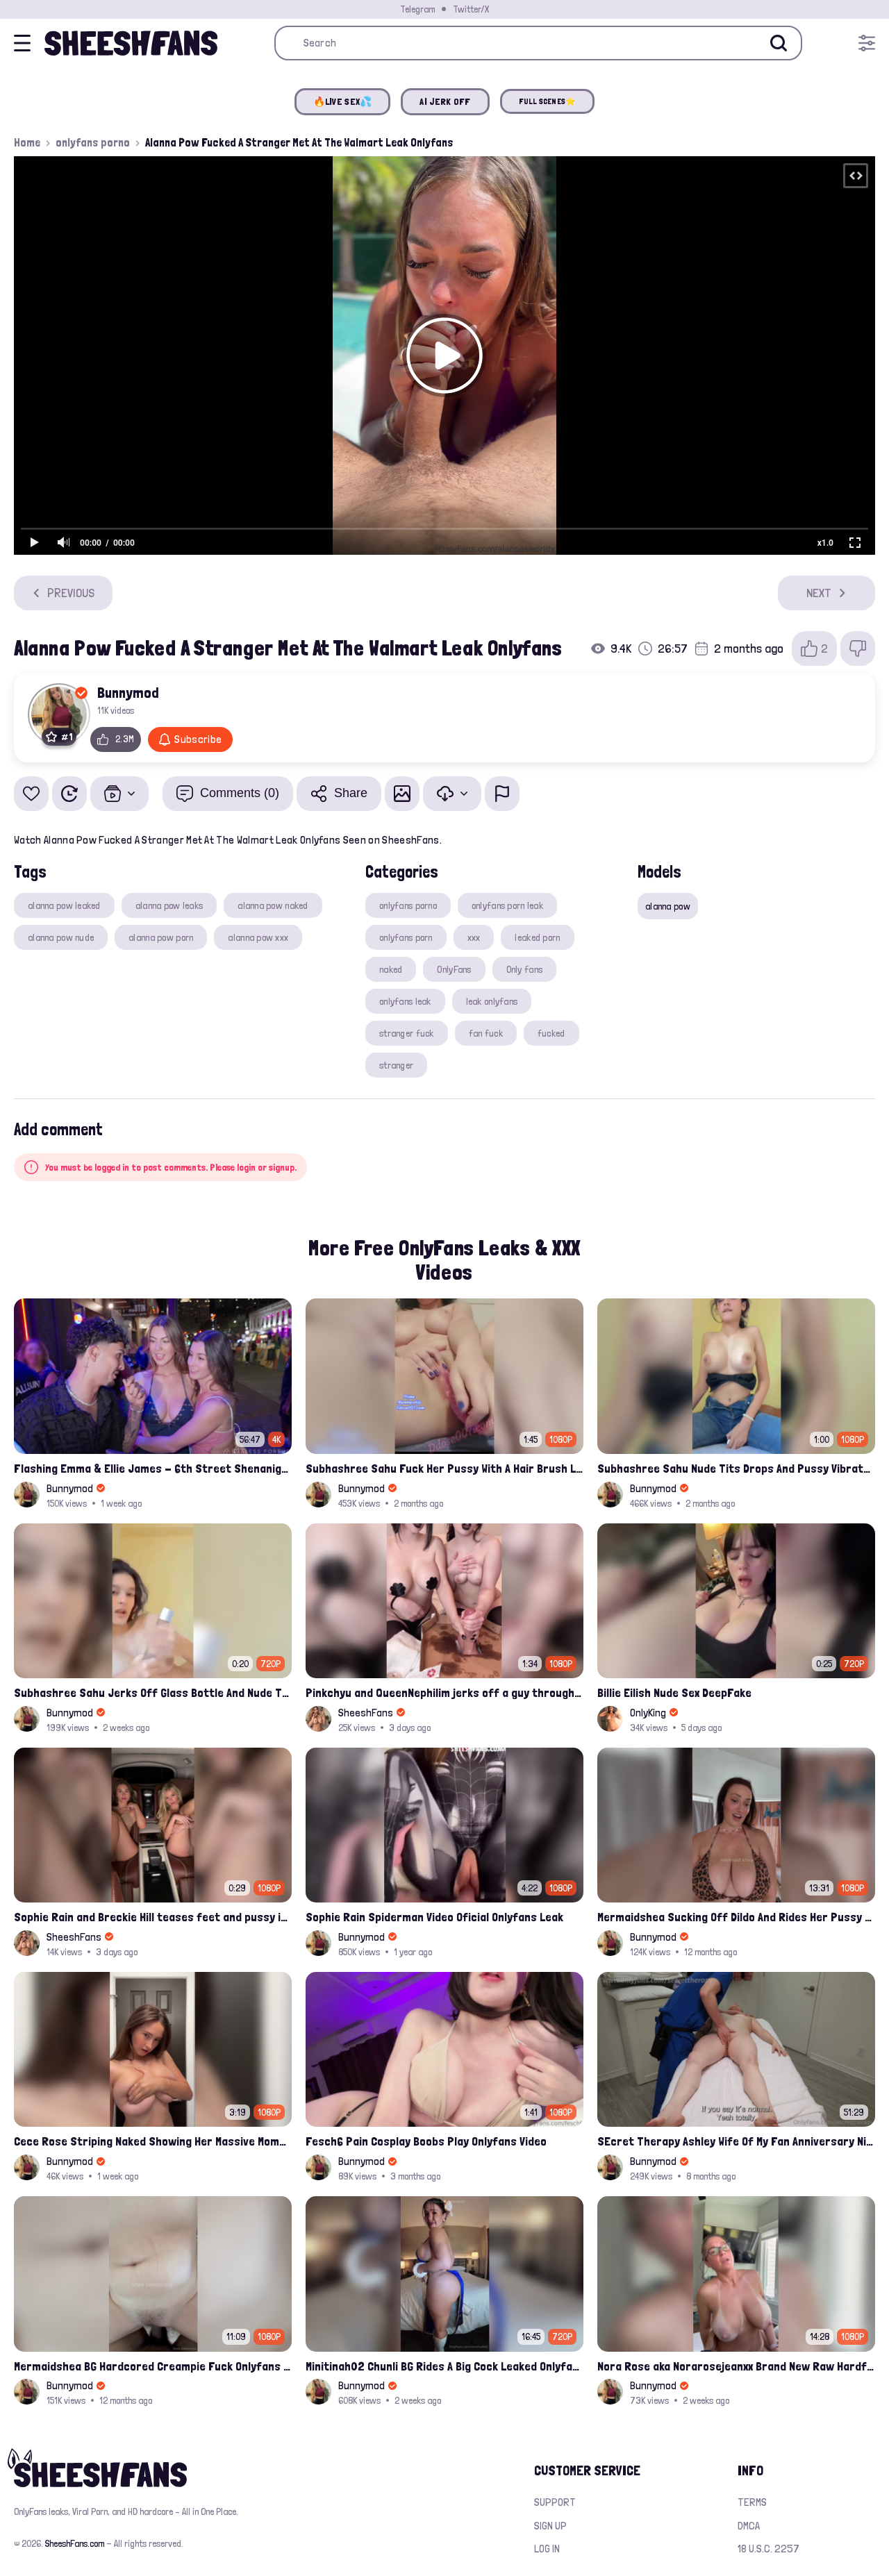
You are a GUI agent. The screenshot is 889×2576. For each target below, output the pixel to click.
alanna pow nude (61, 937)
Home (27, 142)
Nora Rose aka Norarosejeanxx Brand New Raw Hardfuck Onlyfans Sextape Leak (736, 2366)
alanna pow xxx (258, 937)
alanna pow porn (160, 937)
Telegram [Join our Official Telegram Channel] (417, 9)
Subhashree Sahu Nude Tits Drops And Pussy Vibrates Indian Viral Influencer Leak (736, 1468)
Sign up (550, 2525)
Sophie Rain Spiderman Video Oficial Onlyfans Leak (434, 1916)
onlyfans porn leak (507, 905)
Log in (547, 2548)
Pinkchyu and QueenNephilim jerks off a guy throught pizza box (444, 1692)
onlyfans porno (93, 142)
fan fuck (486, 1033)
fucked (551, 1033)
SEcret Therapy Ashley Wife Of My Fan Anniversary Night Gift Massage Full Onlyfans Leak (736, 2141)
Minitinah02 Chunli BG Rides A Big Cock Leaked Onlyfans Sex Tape (444, 2366)
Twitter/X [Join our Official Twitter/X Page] (471, 9)
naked (390, 969)
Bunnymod (128, 692)
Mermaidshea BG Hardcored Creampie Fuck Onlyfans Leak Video (153, 2366)
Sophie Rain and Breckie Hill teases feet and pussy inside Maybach (153, 1916)
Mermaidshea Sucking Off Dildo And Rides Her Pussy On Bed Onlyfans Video (736, 1916)
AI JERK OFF (444, 101)
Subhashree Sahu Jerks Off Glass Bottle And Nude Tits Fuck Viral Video (153, 1692)
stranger (396, 1065)
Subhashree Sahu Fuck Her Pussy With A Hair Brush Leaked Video (444, 1468)
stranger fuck (406, 1033)
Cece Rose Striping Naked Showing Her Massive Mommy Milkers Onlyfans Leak (153, 2141)
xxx (474, 937)
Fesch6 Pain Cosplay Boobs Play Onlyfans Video (426, 2141)
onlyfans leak (405, 1001)
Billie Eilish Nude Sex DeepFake (674, 1692)
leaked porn (537, 937)
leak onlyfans (492, 1001)
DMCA (749, 2525)
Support (555, 2502)
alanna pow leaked (64, 905)
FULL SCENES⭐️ (547, 101)
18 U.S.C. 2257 (768, 2548)
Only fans (524, 969)
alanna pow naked (273, 905)
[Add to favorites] (31, 793)
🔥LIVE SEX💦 (342, 101)
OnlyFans (454, 969)
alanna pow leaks (169, 905)
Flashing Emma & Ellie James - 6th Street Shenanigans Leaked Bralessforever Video (153, 1468)
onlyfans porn (406, 937)
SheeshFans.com (74, 2543)
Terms (752, 2502)
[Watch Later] (69, 793)
